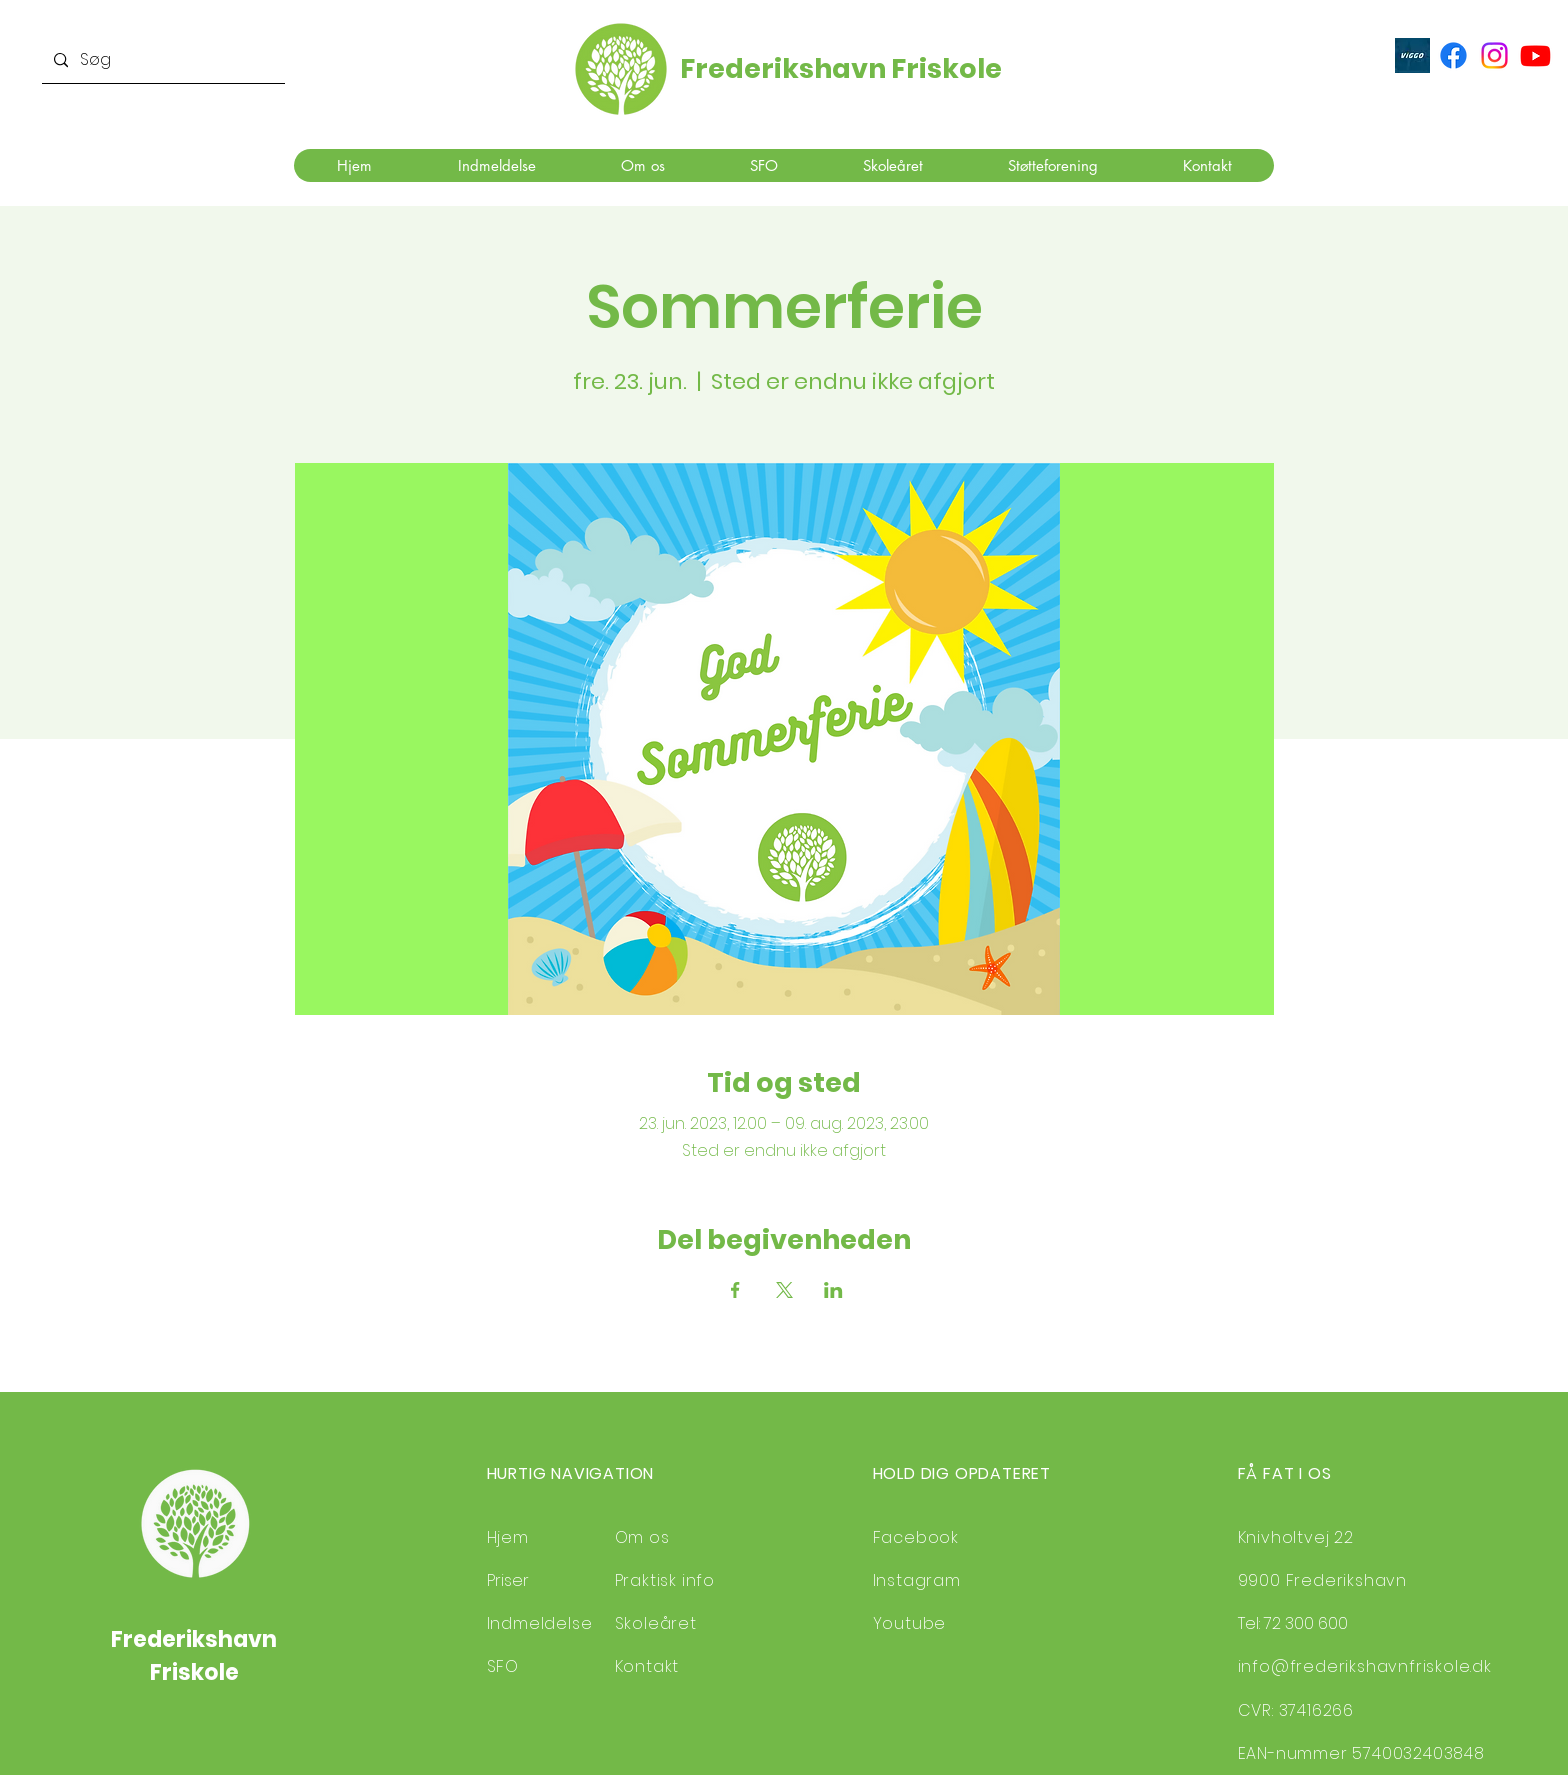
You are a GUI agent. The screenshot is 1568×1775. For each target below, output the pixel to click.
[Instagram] (1494, 55)
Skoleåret (656, 1623)
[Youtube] (1535, 55)
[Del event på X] (784, 1290)
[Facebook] (1453, 55)
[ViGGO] (1412, 55)
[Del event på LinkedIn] (833, 1290)
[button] (496, 165)
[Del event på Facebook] (735, 1290)
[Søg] (161, 60)
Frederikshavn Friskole (841, 68)
